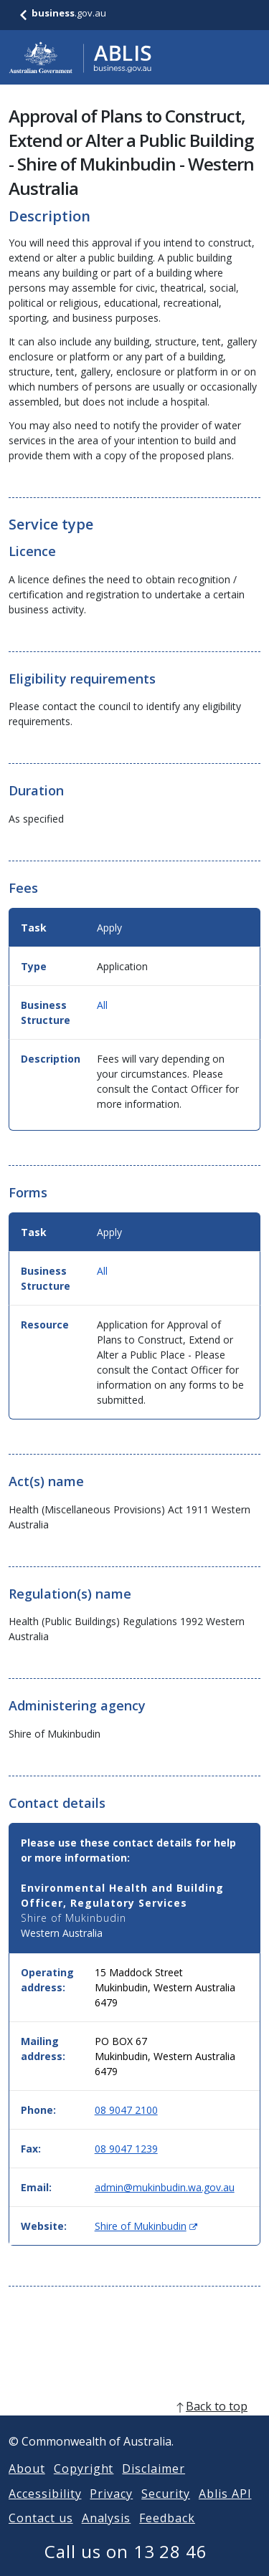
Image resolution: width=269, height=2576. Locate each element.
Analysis (106, 2535)
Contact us (41, 2535)
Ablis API (225, 2511)
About (27, 2486)
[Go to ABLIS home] (80, 57)
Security (165, 2511)
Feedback (167, 2535)
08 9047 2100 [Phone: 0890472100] (126, 2110)
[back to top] (134, 2423)
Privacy (111, 2511)
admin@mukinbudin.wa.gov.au (165, 2187)
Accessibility (45, 2511)
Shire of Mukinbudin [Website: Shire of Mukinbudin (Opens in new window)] (146, 2226)
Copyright (84, 2486)
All (102, 1005)
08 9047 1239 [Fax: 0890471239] (126, 2148)
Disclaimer (153, 2486)
